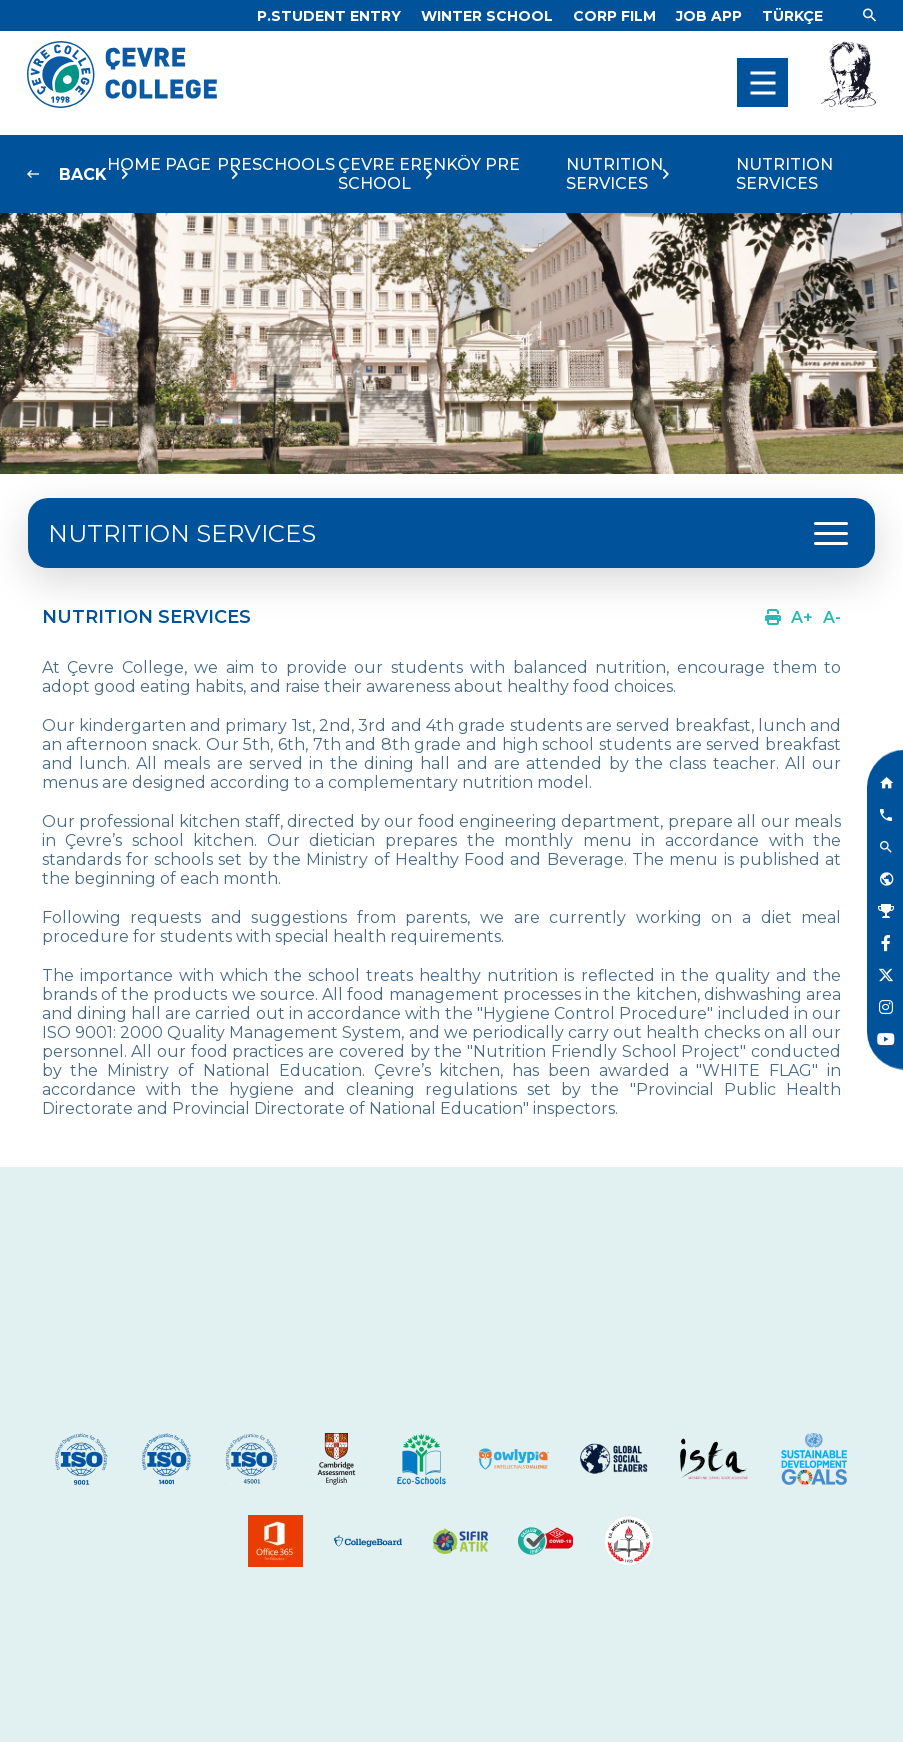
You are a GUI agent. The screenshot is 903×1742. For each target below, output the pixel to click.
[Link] (329, 16)
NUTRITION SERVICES (614, 174)
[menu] (762, 82)
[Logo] (122, 102)
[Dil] (792, 16)
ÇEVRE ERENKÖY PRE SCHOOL (429, 174)
